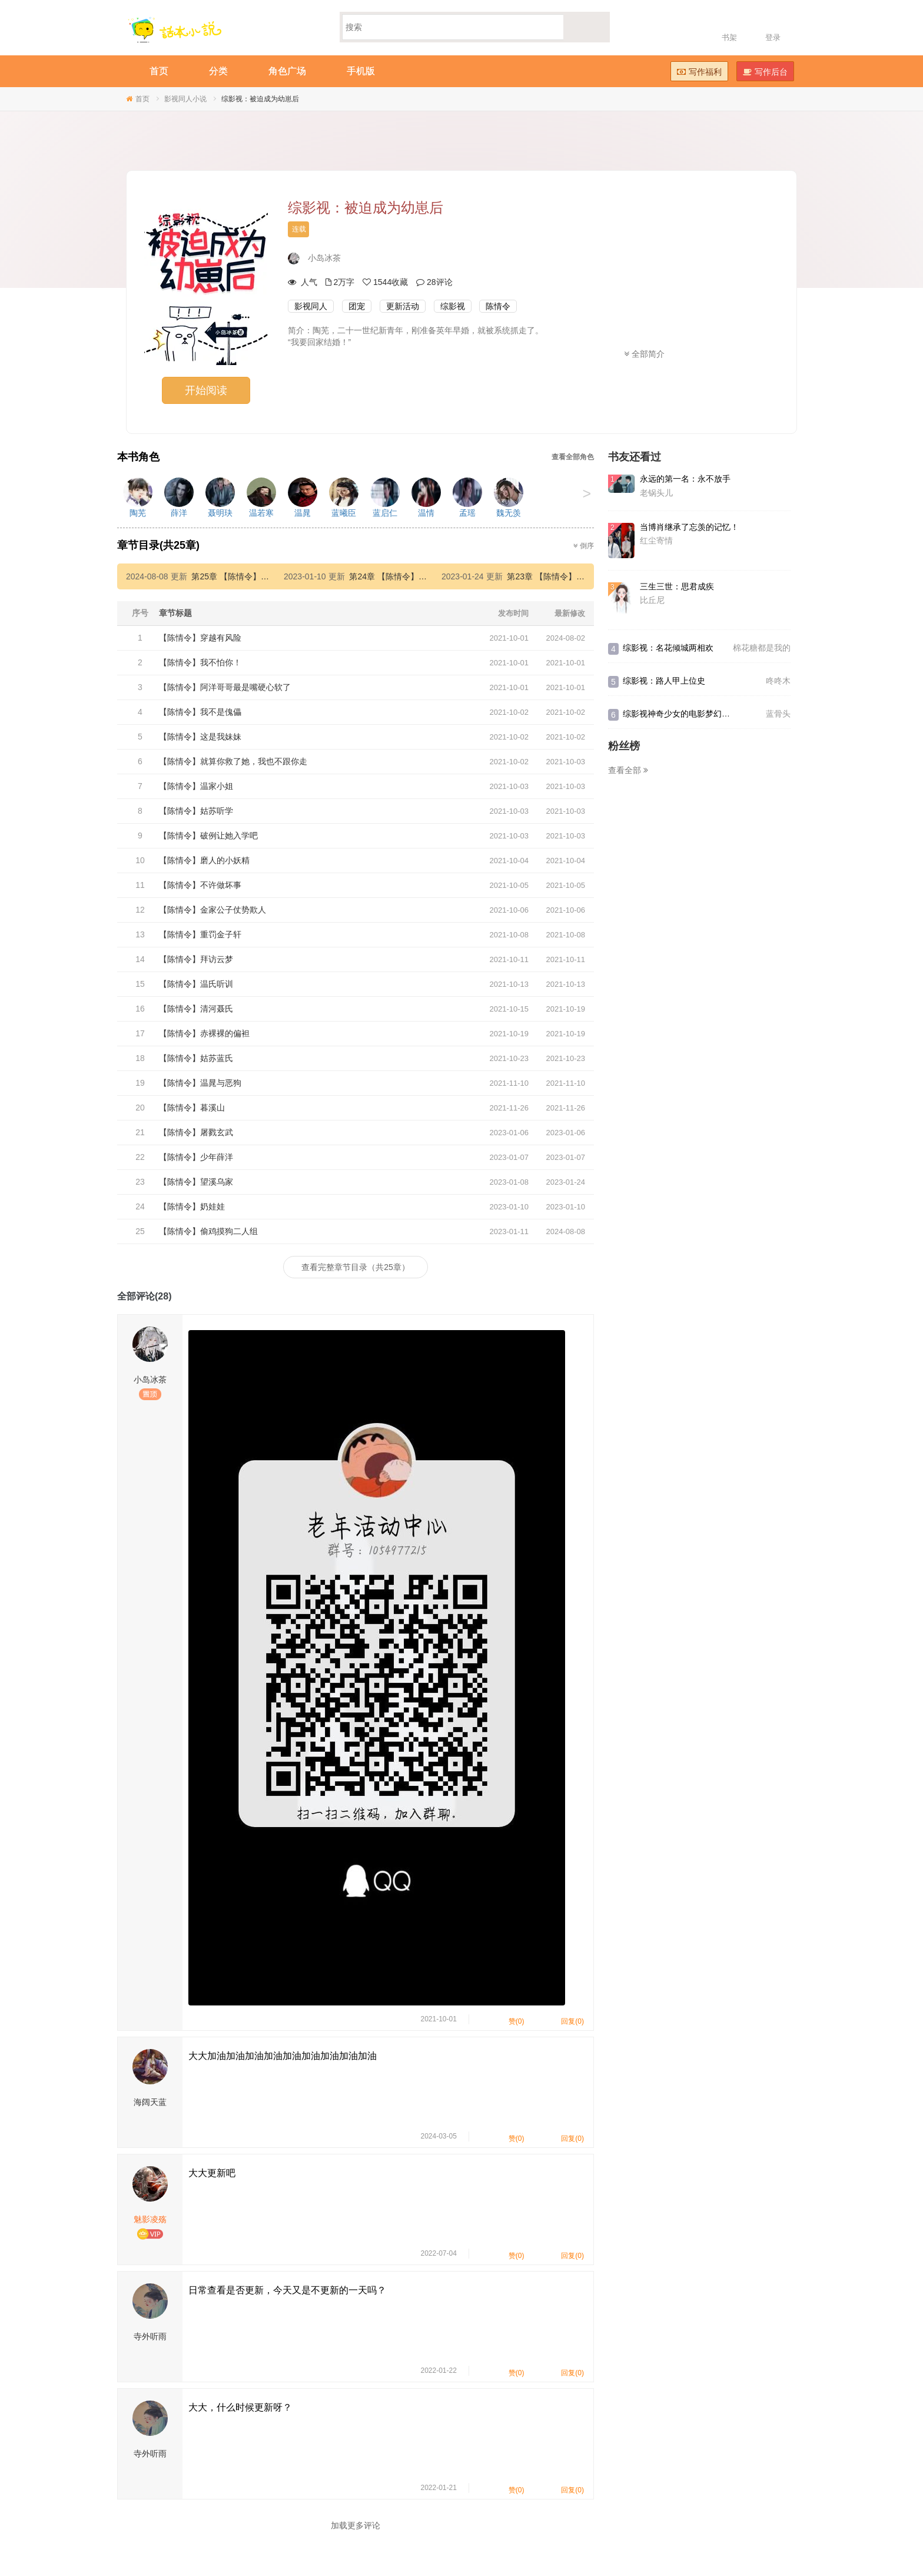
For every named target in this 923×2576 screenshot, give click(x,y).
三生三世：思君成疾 (677, 586)
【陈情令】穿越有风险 (200, 637)
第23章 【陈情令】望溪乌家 (558, 576)
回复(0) (564, 2018)
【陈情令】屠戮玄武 (196, 1132)
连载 (299, 229)
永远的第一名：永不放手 (685, 478)
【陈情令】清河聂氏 (196, 1008)
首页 (142, 99)
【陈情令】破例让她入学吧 (208, 835)
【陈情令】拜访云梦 (196, 959)
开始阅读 (206, 390)
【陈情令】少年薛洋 (196, 1157)
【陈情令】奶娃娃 (192, 1206)
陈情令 (498, 306)
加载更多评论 (355, 2525)
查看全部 (628, 770)
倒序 (583, 545)
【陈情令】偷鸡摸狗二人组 (208, 1231)
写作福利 (699, 72)
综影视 (452, 306)
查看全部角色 (573, 457)
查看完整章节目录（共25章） (355, 1267)
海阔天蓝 (150, 2102)
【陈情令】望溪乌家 (196, 1181)
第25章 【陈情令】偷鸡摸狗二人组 (254, 576)
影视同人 (310, 306)
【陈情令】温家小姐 (196, 786)
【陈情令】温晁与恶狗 (200, 1083)
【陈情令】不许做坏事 (200, 885)
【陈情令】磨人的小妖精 (204, 860)
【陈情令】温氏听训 (196, 984)
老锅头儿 (656, 493)
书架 (729, 37)
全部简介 (644, 354)
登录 (773, 37)
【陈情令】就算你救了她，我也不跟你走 (233, 761)
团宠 (356, 306)
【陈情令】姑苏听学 (196, 810)
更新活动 (402, 306)
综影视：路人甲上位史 (664, 680)
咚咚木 (778, 680)
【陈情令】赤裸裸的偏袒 (204, 1033)
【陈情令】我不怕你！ (200, 662)
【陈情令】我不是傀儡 (200, 712)
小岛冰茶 (324, 258)
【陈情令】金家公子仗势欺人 (212, 909)
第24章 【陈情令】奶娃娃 (396, 576)
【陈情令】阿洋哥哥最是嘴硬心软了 (225, 687)
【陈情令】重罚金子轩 (200, 934)
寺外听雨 (150, 2336)
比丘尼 (652, 600)
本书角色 (138, 457)
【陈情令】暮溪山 (192, 1107)
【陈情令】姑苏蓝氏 (196, 1058)
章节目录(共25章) (158, 545)
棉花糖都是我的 (762, 647)
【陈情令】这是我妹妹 (200, 736)
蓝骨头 (778, 713)
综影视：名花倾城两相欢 (668, 647)
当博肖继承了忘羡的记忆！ (689, 527)
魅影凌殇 (150, 2219)
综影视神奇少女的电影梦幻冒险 (680, 713)
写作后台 (765, 72)
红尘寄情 (656, 540)
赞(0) (508, 2018)
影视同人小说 (185, 99)
